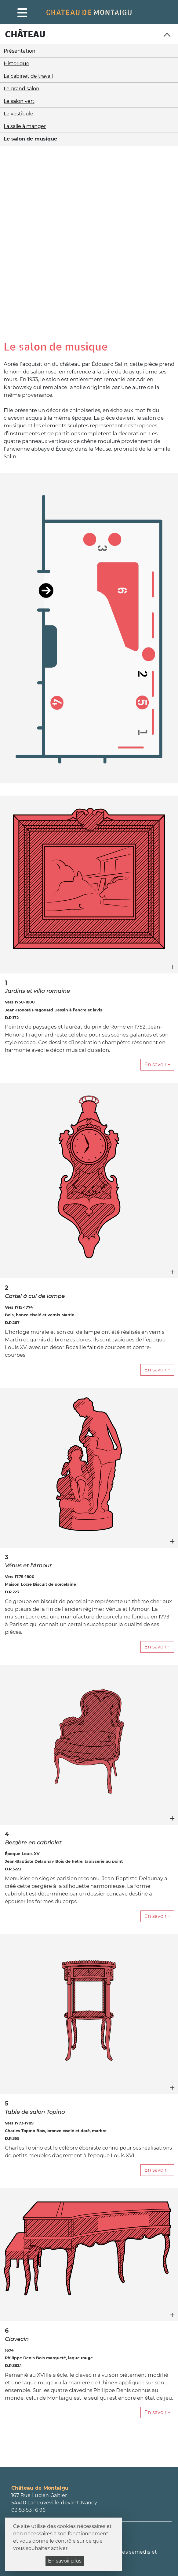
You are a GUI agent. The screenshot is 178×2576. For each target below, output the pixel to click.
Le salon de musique (30, 139)
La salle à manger (25, 126)
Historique (16, 63)
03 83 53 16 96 (28, 2339)
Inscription (27, 2435)
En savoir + (157, 893)
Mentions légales (148, 2540)
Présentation (19, 51)
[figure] (89, 713)
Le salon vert (19, 101)
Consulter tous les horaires (45, 2369)
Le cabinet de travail (28, 76)
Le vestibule (18, 114)
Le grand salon (21, 89)
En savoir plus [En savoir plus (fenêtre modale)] (65, 2561)
